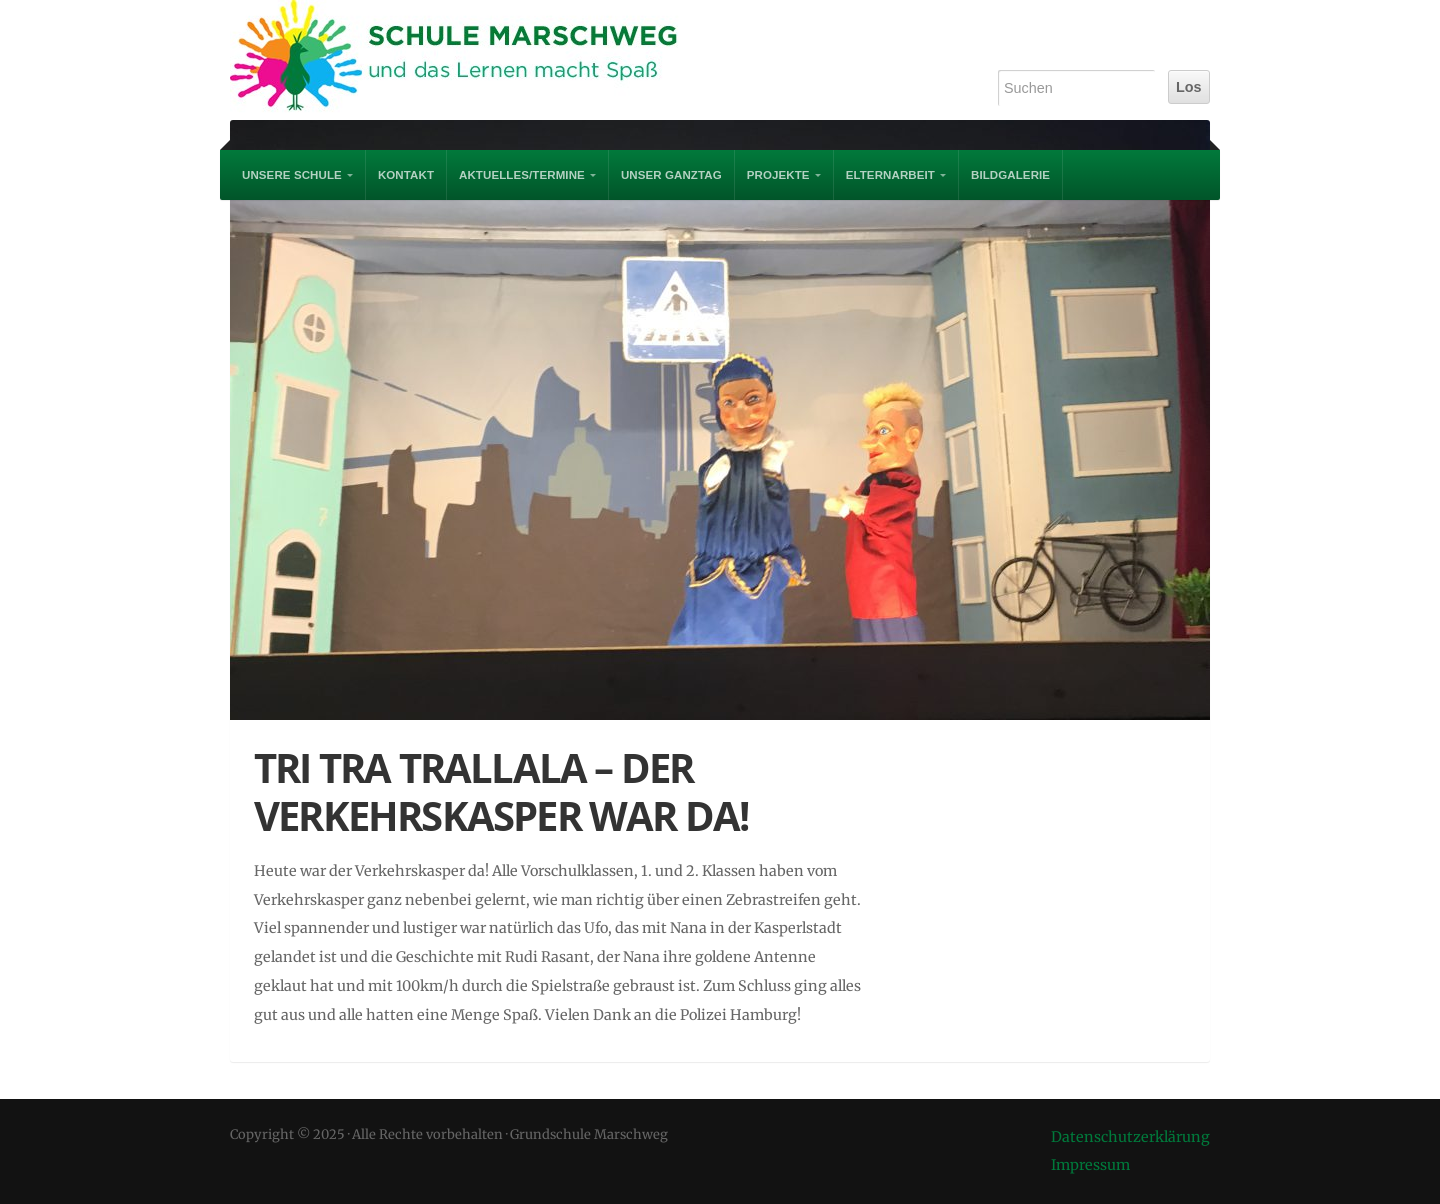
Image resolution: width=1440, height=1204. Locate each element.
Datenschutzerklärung (1130, 1137)
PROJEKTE (778, 175)
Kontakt (406, 175)
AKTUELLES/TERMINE (522, 175)
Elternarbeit (890, 175)
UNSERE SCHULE (292, 175)
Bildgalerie (1010, 175)
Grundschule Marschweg (470, 60)
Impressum (1090, 1165)
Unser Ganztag (671, 175)
